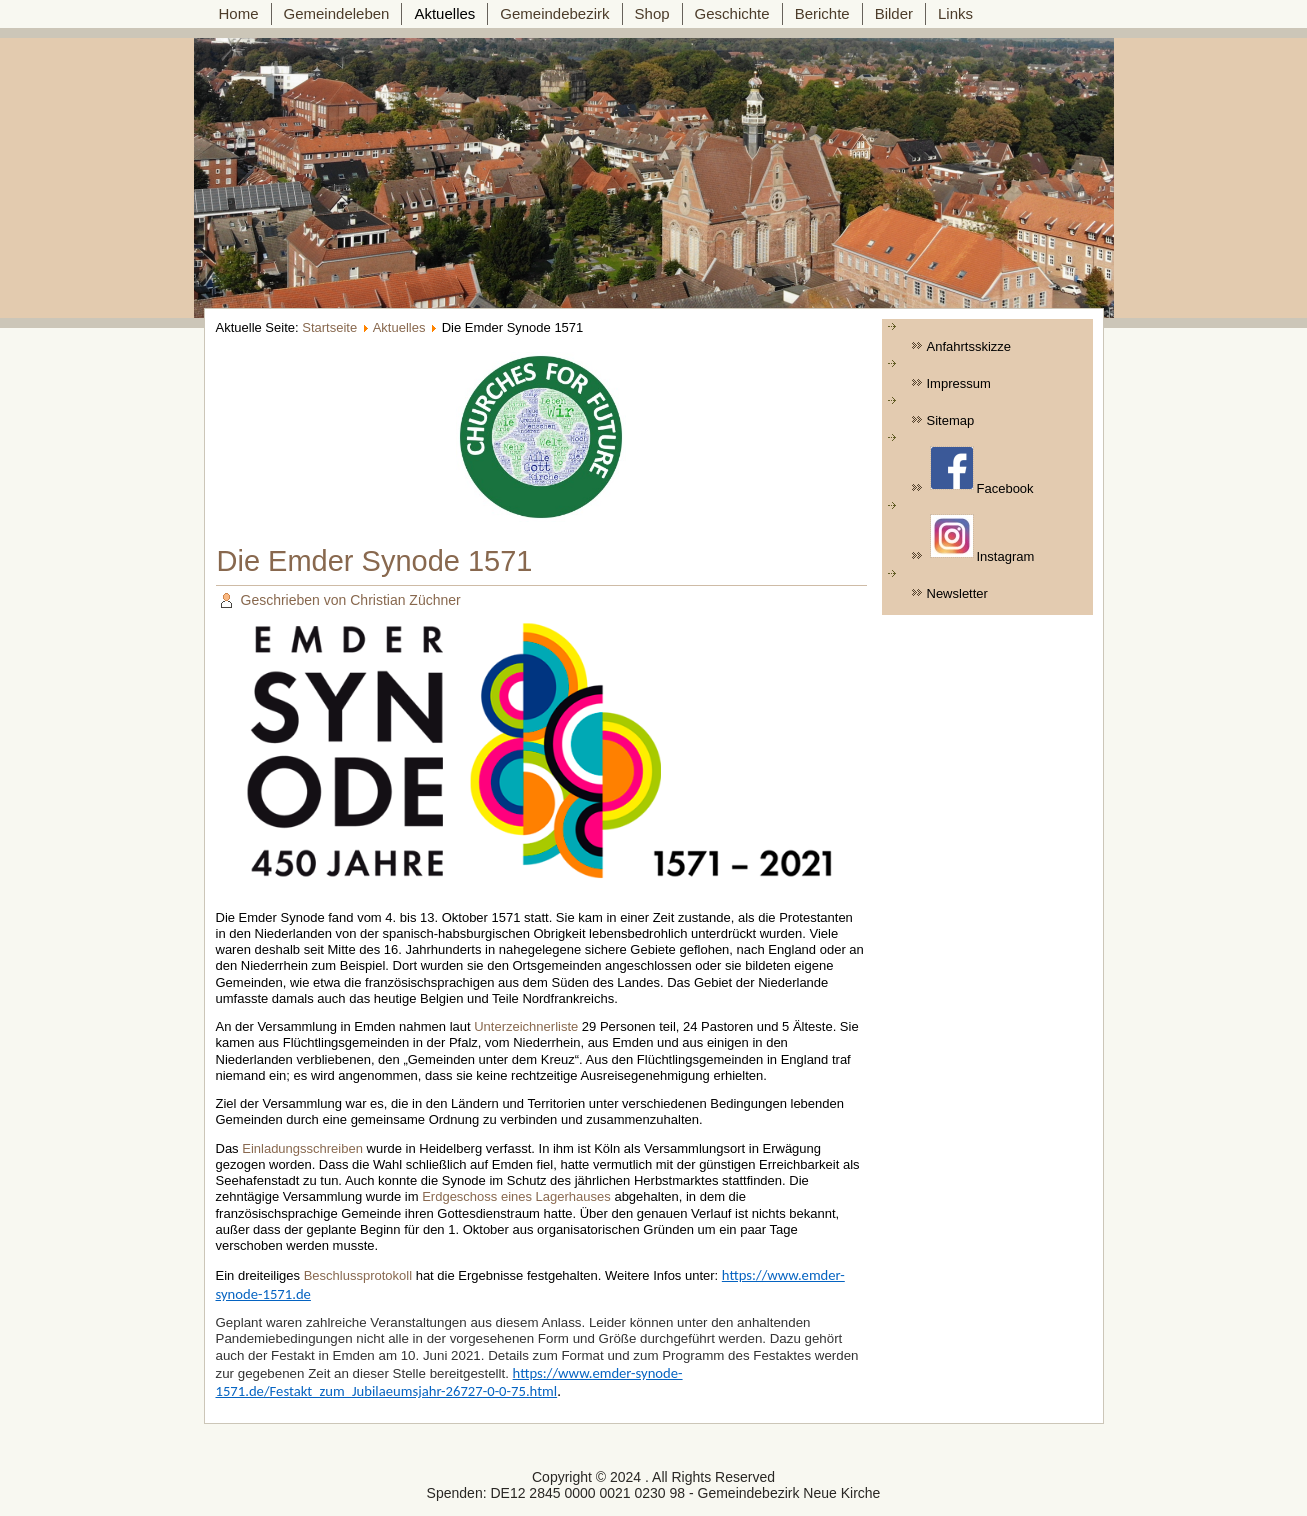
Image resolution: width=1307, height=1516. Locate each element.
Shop (652, 13)
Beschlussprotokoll (358, 1275)
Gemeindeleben (337, 13)
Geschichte (732, 13)
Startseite (329, 327)
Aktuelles (444, 13)
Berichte (822, 13)
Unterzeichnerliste (526, 1026)
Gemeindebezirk (554, 13)
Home (239, 13)
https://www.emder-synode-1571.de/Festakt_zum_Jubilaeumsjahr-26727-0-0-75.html (449, 1382)
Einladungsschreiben (302, 1148)
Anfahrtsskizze (969, 346)
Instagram (982, 539)
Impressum (959, 383)
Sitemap (951, 420)
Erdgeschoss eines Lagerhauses (516, 1196)
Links (955, 13)
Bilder (894, 13)
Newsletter (957, 593)
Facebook (982, 471)
